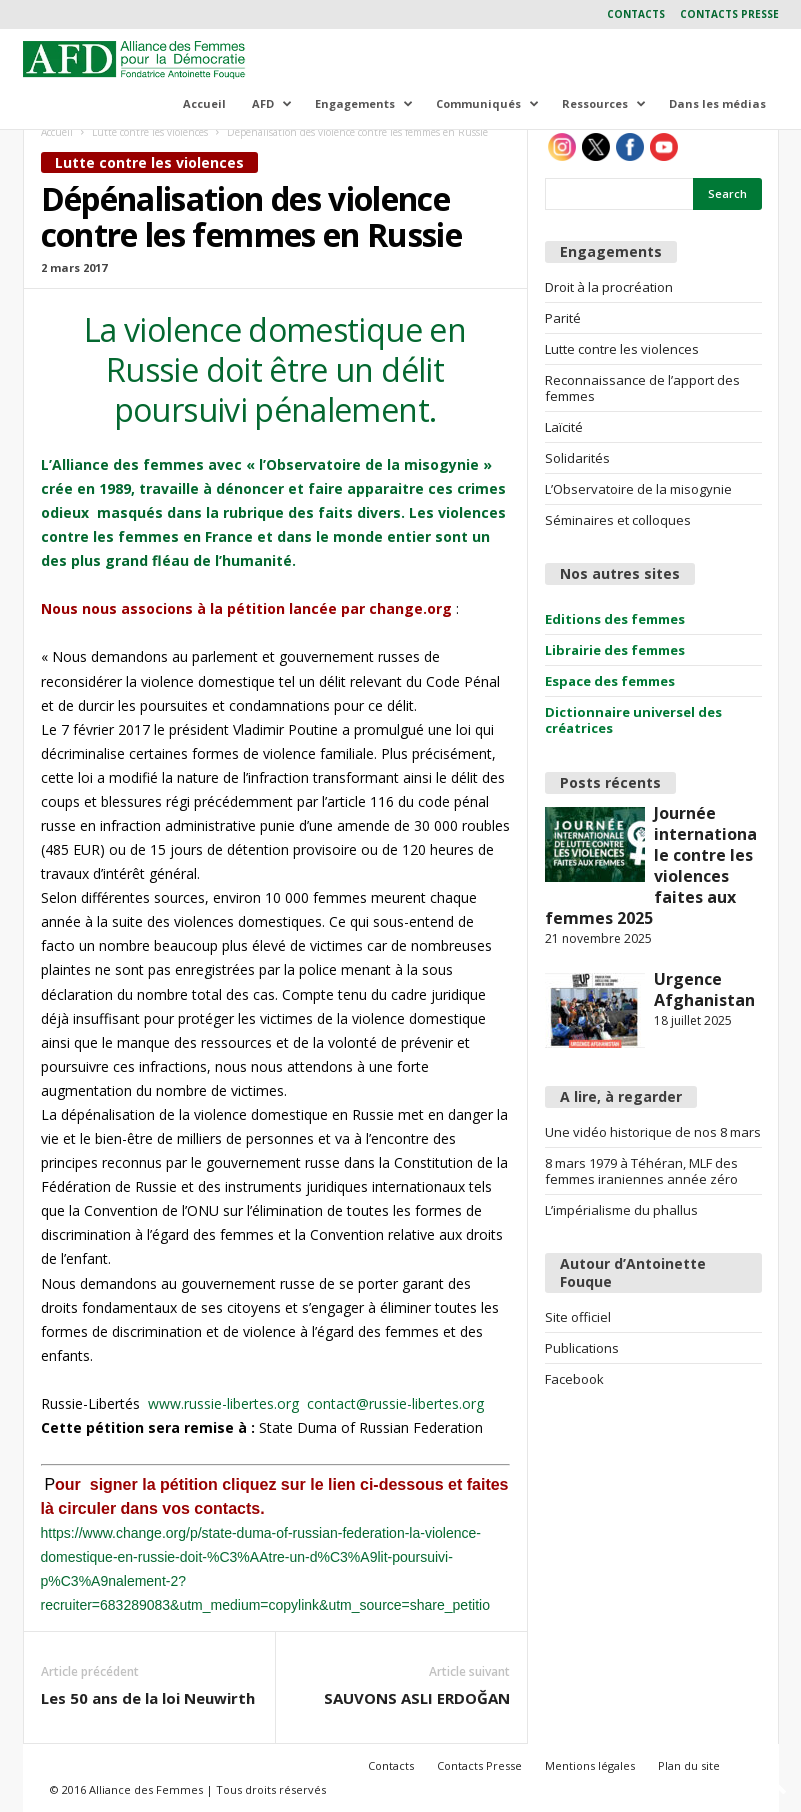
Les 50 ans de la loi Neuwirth (148, 1698)
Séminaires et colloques (618, 520)
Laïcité (564, 427)
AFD (272, 103)
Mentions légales (590, 1765)
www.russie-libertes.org (227, 1403)
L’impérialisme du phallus (621, 1210)
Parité (563, 318)
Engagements (364, 103)
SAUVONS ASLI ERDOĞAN (417, 1698)
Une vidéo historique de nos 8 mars (653, 1132)
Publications (582, 1348)
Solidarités (577, 458)
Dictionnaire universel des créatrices (633, 720)
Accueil (204, 103)
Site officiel (578, 1317)
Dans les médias (717, 103)
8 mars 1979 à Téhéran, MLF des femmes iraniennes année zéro (641, 1171)
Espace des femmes (610, 681)
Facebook (574, 1379)
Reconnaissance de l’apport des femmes (642, 388)
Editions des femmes (615, 619)
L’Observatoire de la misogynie (638, 489)
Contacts (636, 14)
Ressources (604, 103)
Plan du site (689, 1765)
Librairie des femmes (615, 650)
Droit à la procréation (609, 287)
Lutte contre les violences (150, 132)
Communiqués (487, 103)
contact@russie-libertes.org (395, 1403)
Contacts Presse (729, 14)
